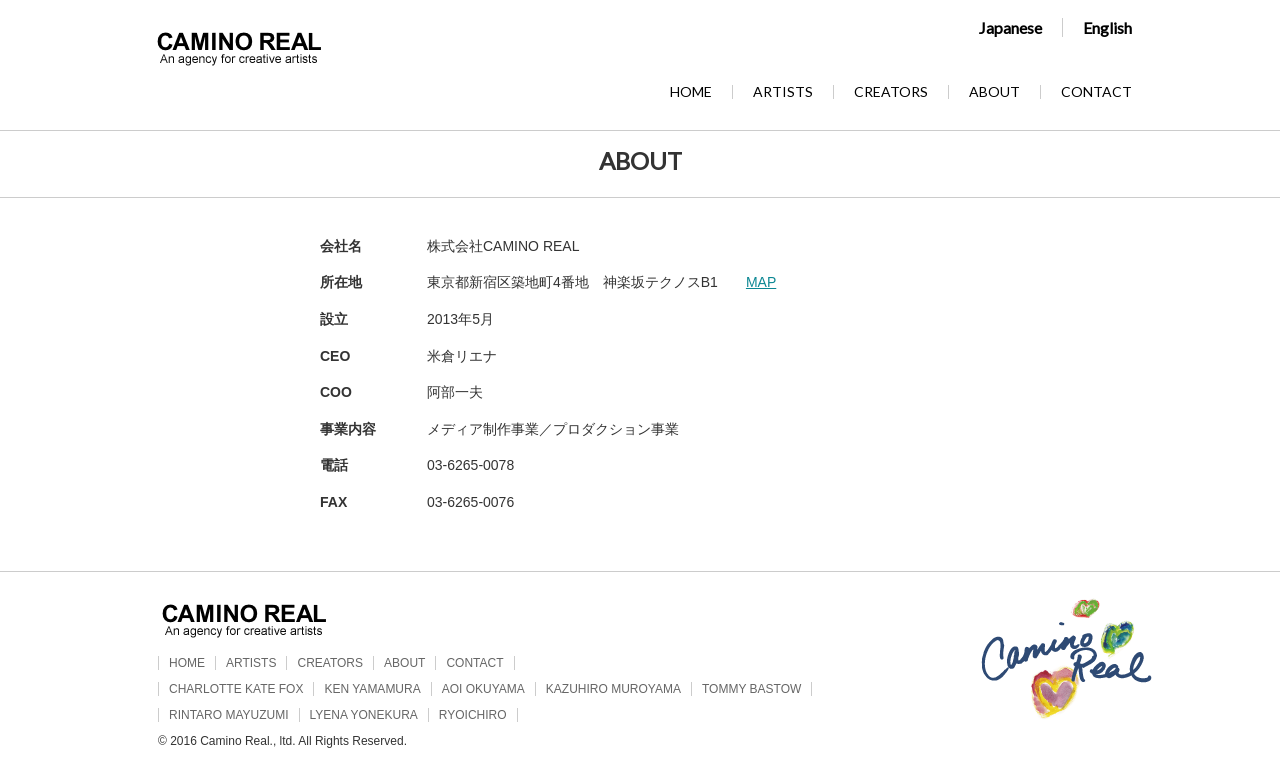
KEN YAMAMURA (372, 689)
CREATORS (891, 91)
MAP (761, 282)
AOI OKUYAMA (483, 689)
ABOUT (994, 91)
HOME (691, 91)
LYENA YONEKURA (364, 715)
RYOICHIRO (473, 715)
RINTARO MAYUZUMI (229, 715)
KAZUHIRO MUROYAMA (613, 689)
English (1107, 27)
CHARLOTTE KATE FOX (236, 689)
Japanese (1010, 27)
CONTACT (1096, 91)
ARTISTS (783, 91)
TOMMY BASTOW (751, 689)
